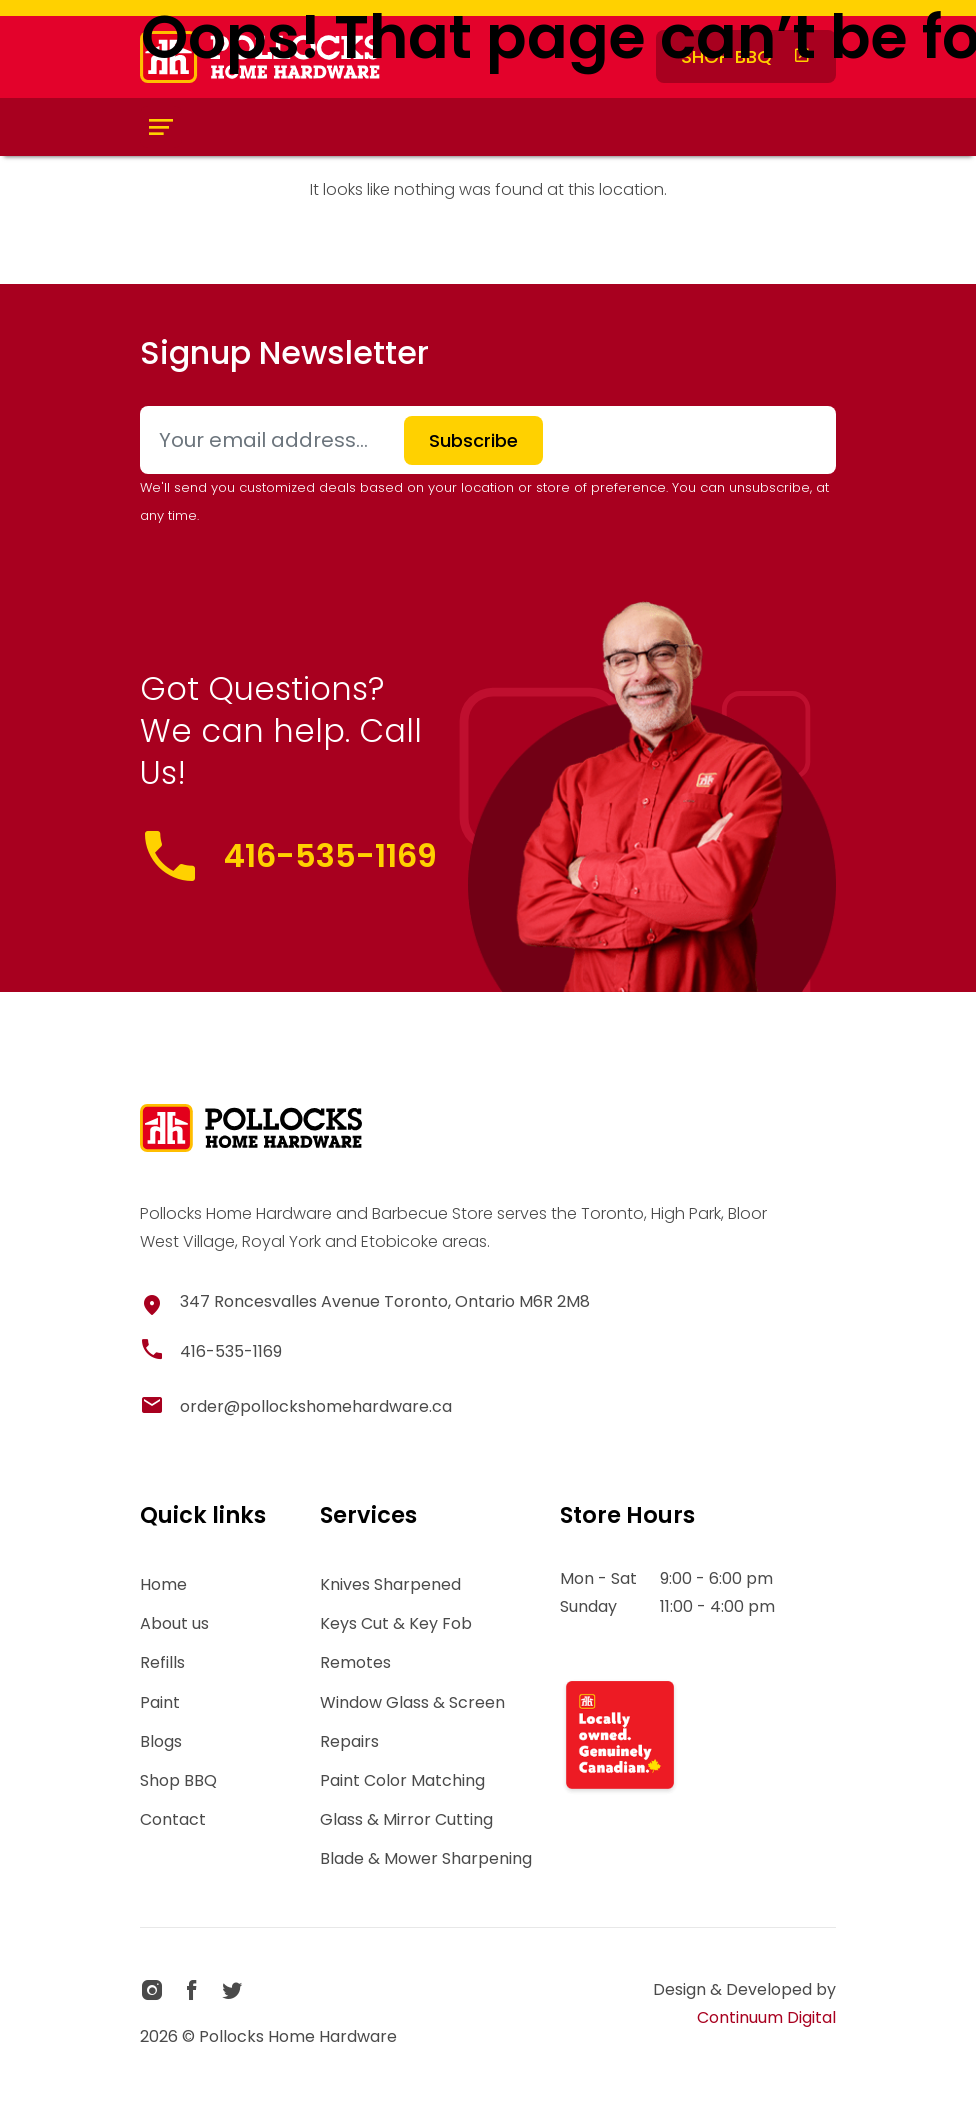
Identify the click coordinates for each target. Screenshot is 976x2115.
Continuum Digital (766, 2017)
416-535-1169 (330, 855)
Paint (160, 1702)
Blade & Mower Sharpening (426, 1858)
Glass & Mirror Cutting (406, 1819)
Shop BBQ (178, 1780)
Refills (162, 1662)
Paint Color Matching (402, 1780)
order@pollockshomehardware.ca (316, 1406)
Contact (173, 1819)
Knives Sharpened (390, 1584)
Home (163, 1584)
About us (174, 1623)
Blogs (161, 1741)
